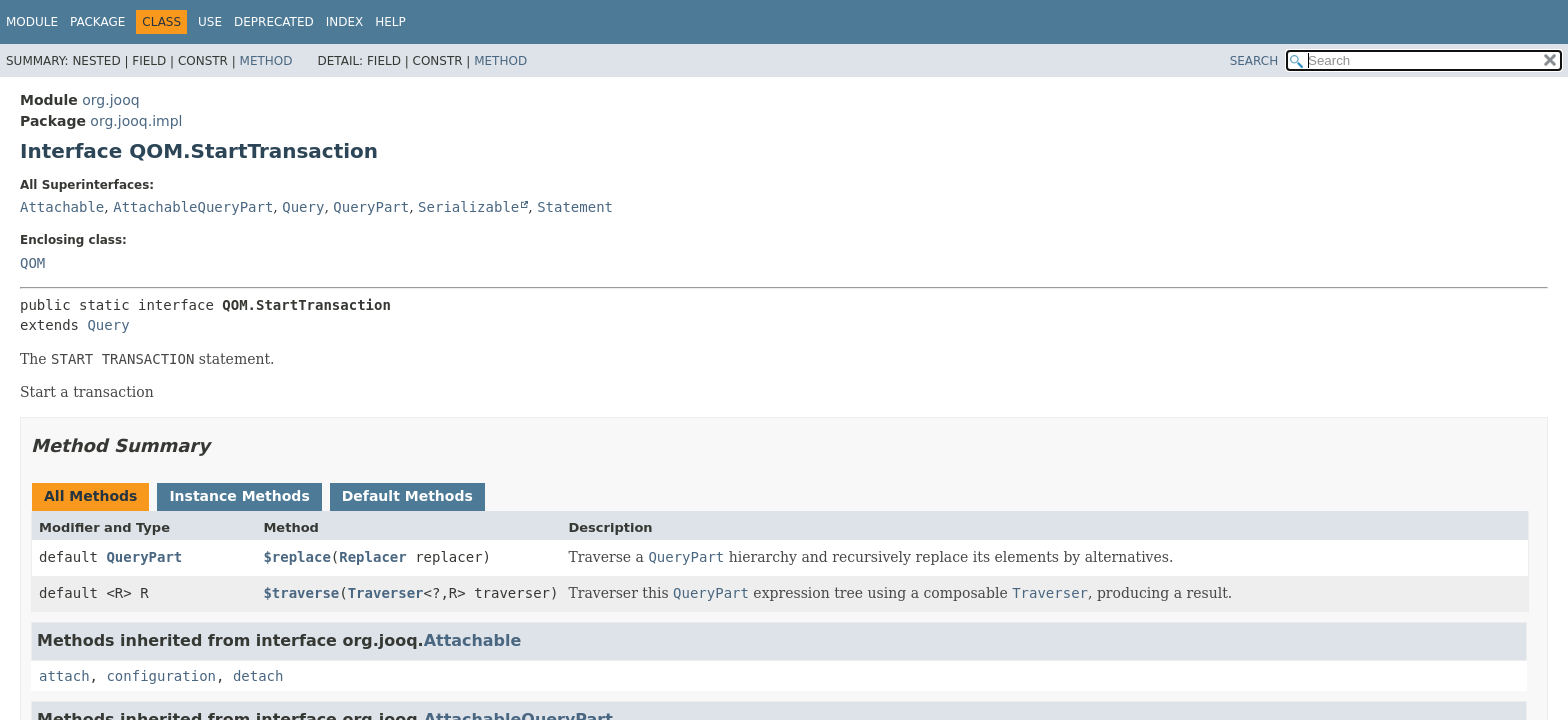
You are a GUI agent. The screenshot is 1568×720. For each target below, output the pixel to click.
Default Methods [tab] (407, 496)
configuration (161, 676)
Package (97, 22)
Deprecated (274, 22)
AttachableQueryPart (193, 207)
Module (32, 22)
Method (266, 61)
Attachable (62, 207)
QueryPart (371, 207)
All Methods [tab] (90, 496)
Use (210, 22)
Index (345, 22)
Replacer (372, 557)
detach (258, 676)
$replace (296, 557)
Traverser (386, 593)
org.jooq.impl (136, 121)
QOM (32, 263)
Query (303, 207)
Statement (575, 207)
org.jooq (110, 100)
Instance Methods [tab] (239, 496)
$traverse (301, 593)
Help (390, 22)
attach (64, 676)
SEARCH (1254, 61)
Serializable (468, 207)
